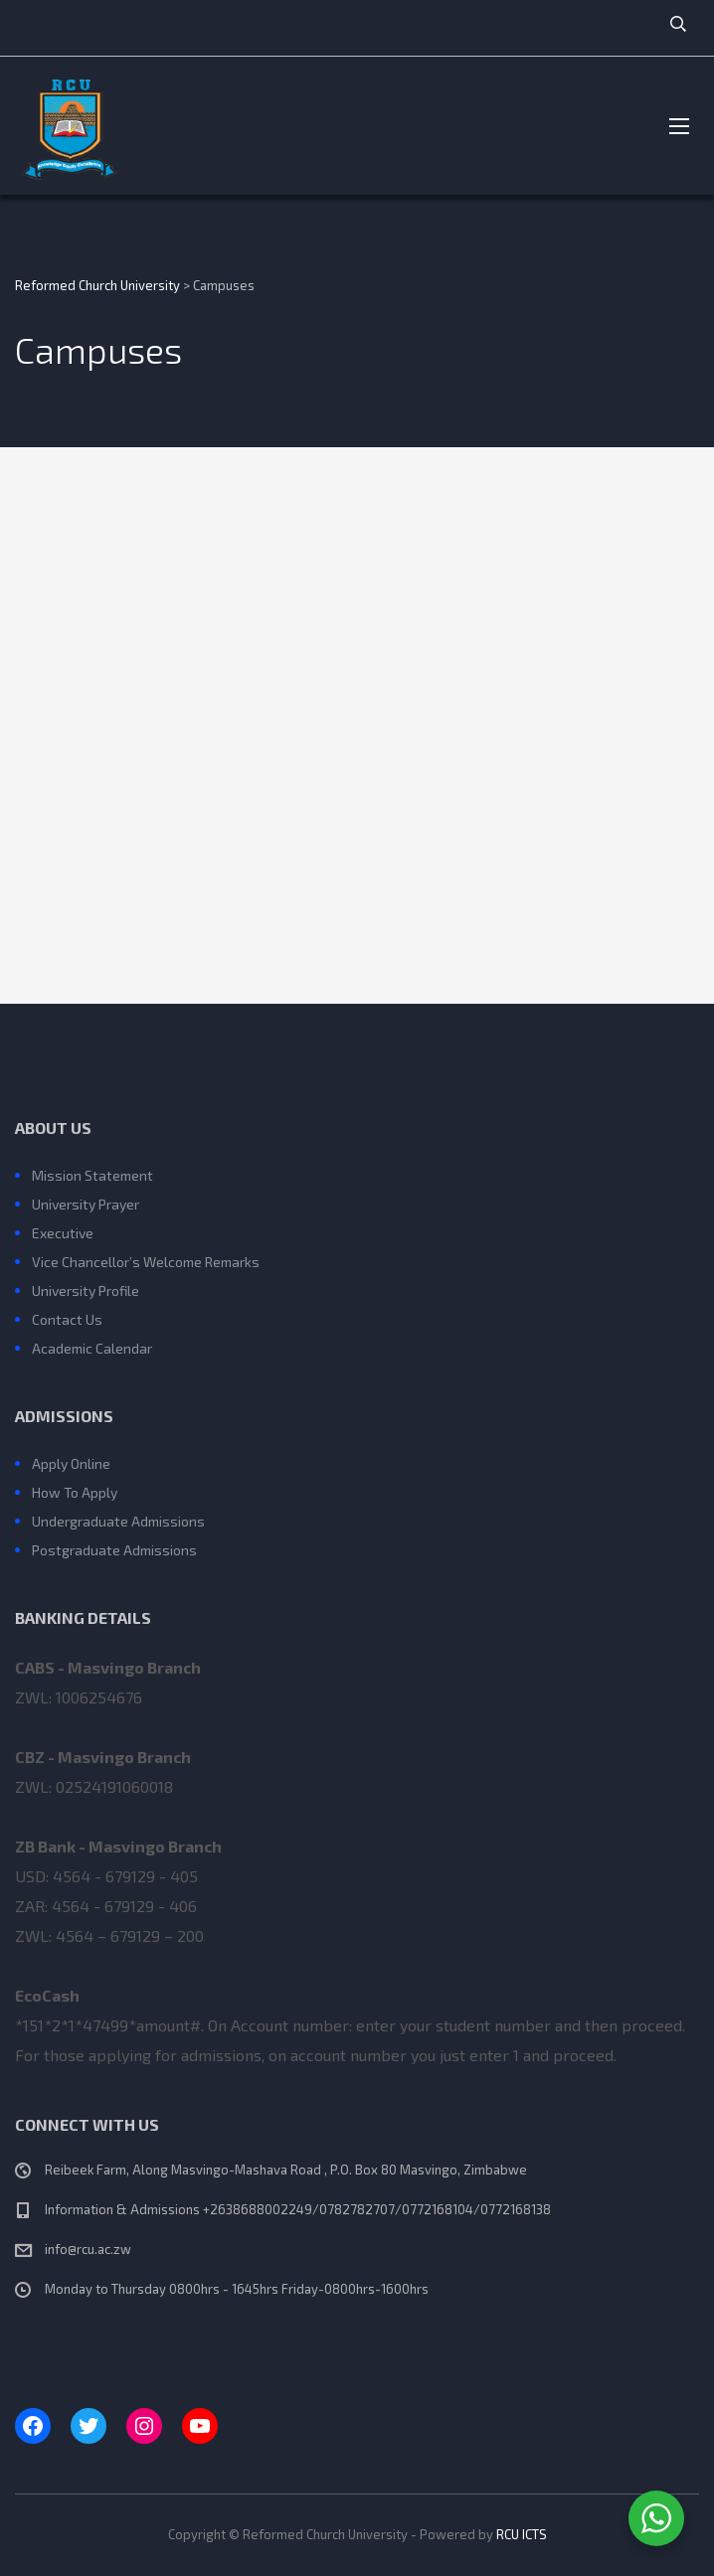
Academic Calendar (92, 1348)
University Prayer (85, 1204)
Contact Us (67, 1319)
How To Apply (74, 1492)
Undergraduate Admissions (118, 1521)
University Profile (85, 1290)
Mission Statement (92, 1175)
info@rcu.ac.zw (88, 2249)
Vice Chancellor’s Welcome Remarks (146, 1261)
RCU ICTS (521, 2534)
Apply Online (71, 1463)
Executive (62, 1232)
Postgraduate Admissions (114, 1549)
